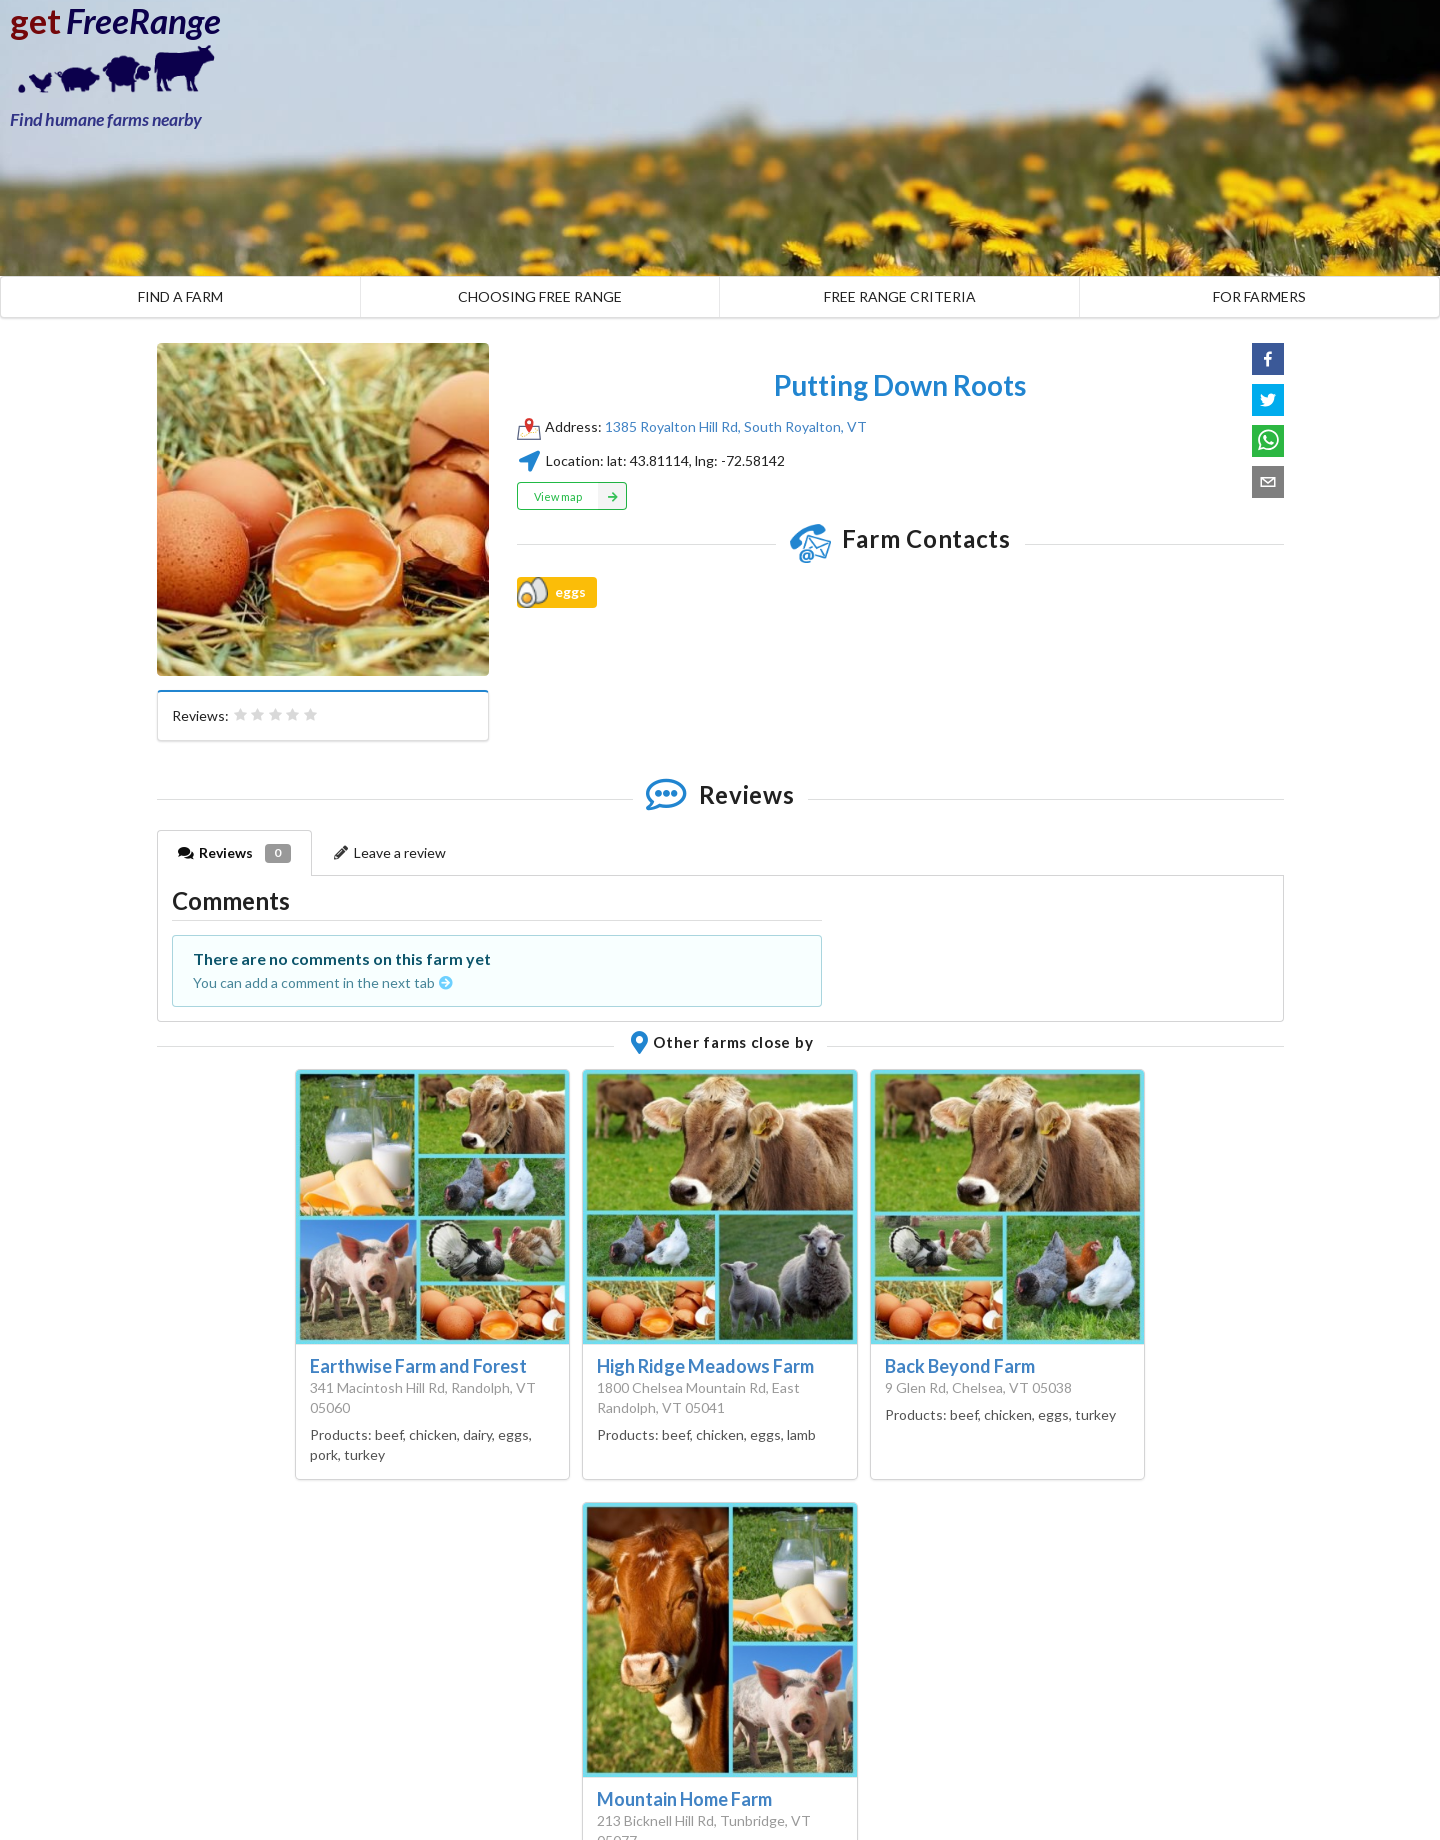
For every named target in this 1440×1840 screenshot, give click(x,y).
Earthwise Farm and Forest (418, 1366)
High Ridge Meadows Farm (705, 1366)
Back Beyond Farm (960, 1366)
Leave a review (390, 852)
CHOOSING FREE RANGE (540, 296)
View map (580, 496)
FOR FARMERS (1259, 296)
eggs (551, 592)
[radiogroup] (276, 715)
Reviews (234, 853)
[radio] (241, 715)
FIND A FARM (180, 296)
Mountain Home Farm (684, 1799)
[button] (1268, 359)
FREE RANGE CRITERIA (900, 296)
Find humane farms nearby (106, 119)
